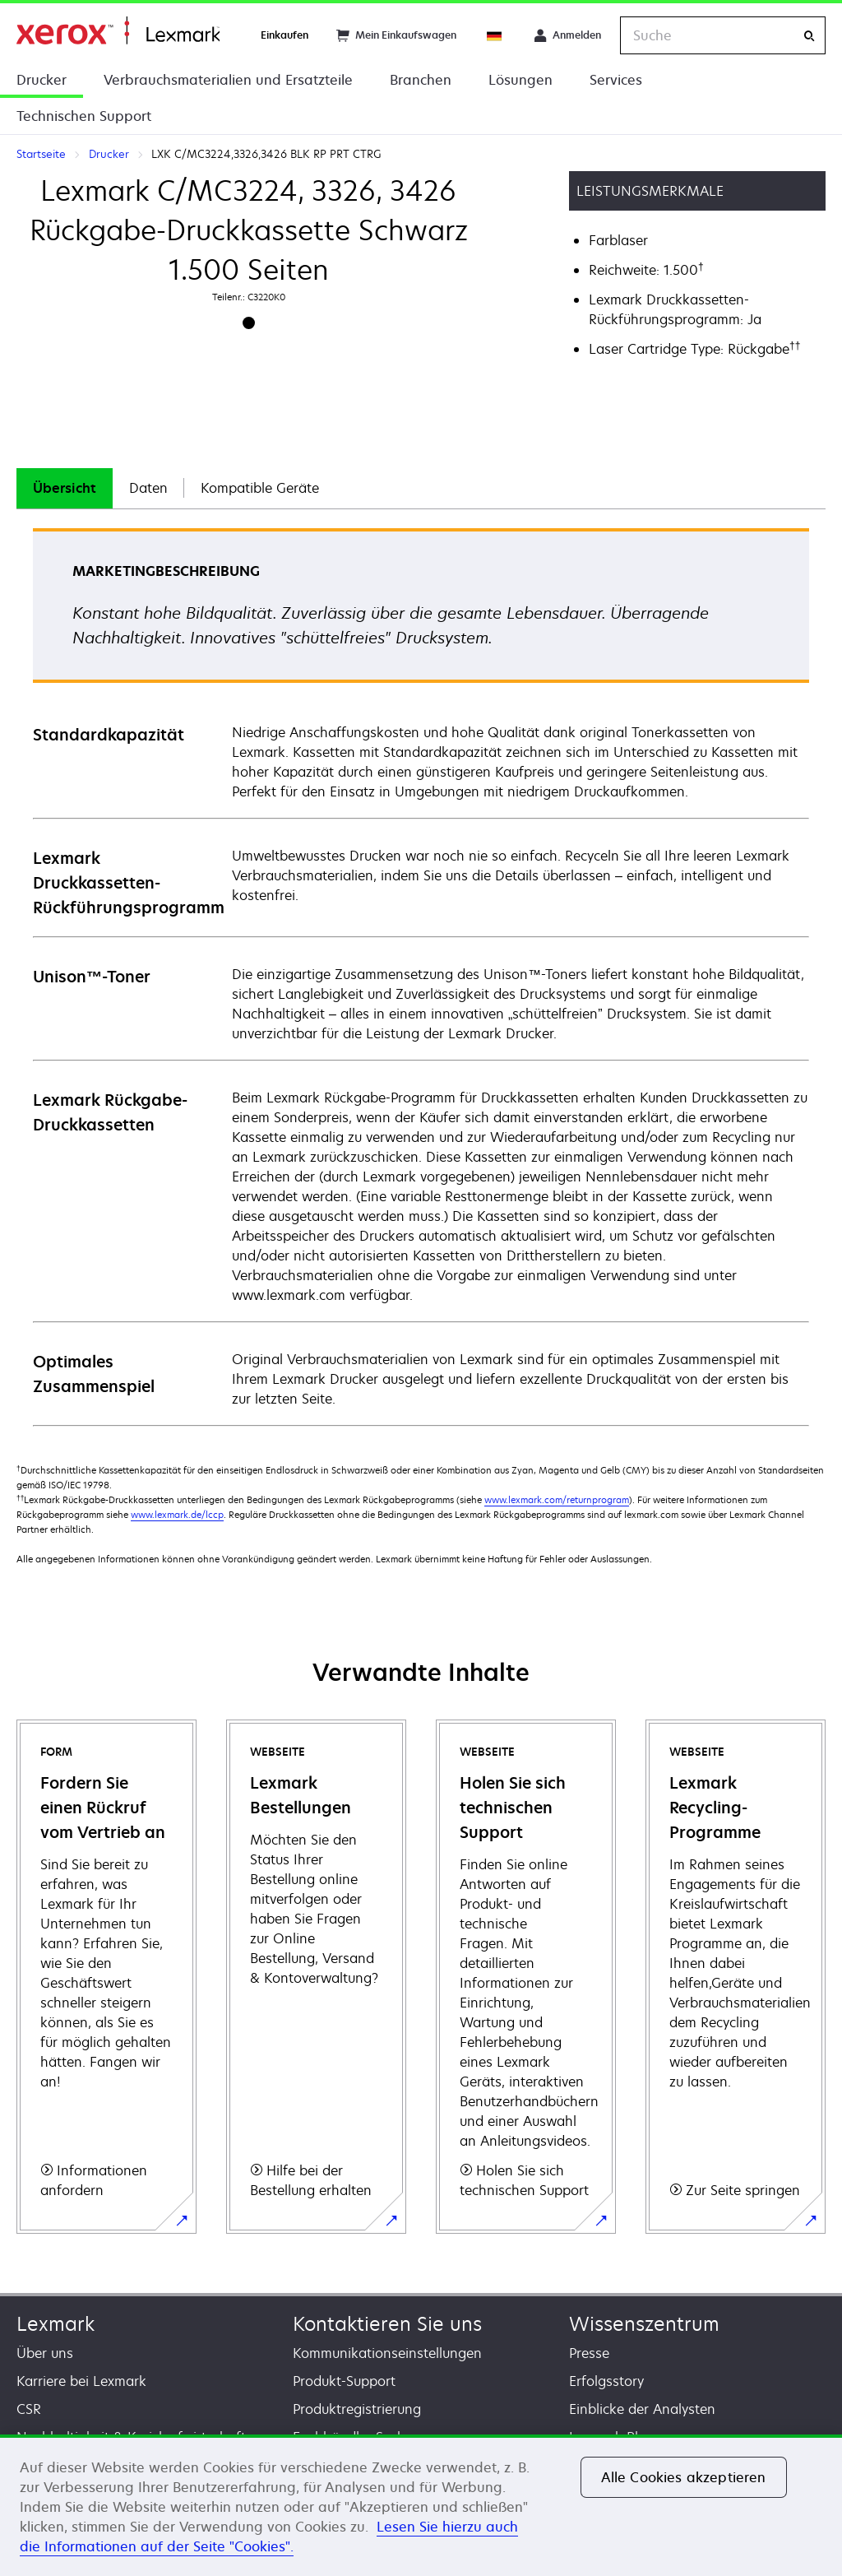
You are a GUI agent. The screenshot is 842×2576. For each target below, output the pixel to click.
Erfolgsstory (606, 2381)
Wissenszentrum (644, 2324)
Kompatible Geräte (260, 488)
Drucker (41, 80)
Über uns (44, 2353)
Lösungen (520, 80)
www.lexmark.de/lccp (177, 1514)
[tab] (64, 488)
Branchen (420, 80)
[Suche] (809, 35)
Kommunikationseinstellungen (387, 2353)
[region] (421, 2505)
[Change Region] (495, 35)
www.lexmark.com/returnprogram (556, 1499)
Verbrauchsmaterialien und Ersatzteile (228, 80)
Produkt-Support (344, 2381)
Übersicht (64, 488)
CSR (28, 2409)
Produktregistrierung (357, 2409)
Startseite (118, 30)
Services (616, 80)
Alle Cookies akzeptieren (683, 2477)
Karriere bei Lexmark (81, 2381)
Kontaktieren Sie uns (387, 2324)
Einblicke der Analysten (642, 2409)
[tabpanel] (421, 976)
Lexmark (55, 2324)
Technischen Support (83, 116)
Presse (589, 2353)
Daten (148, 488)
